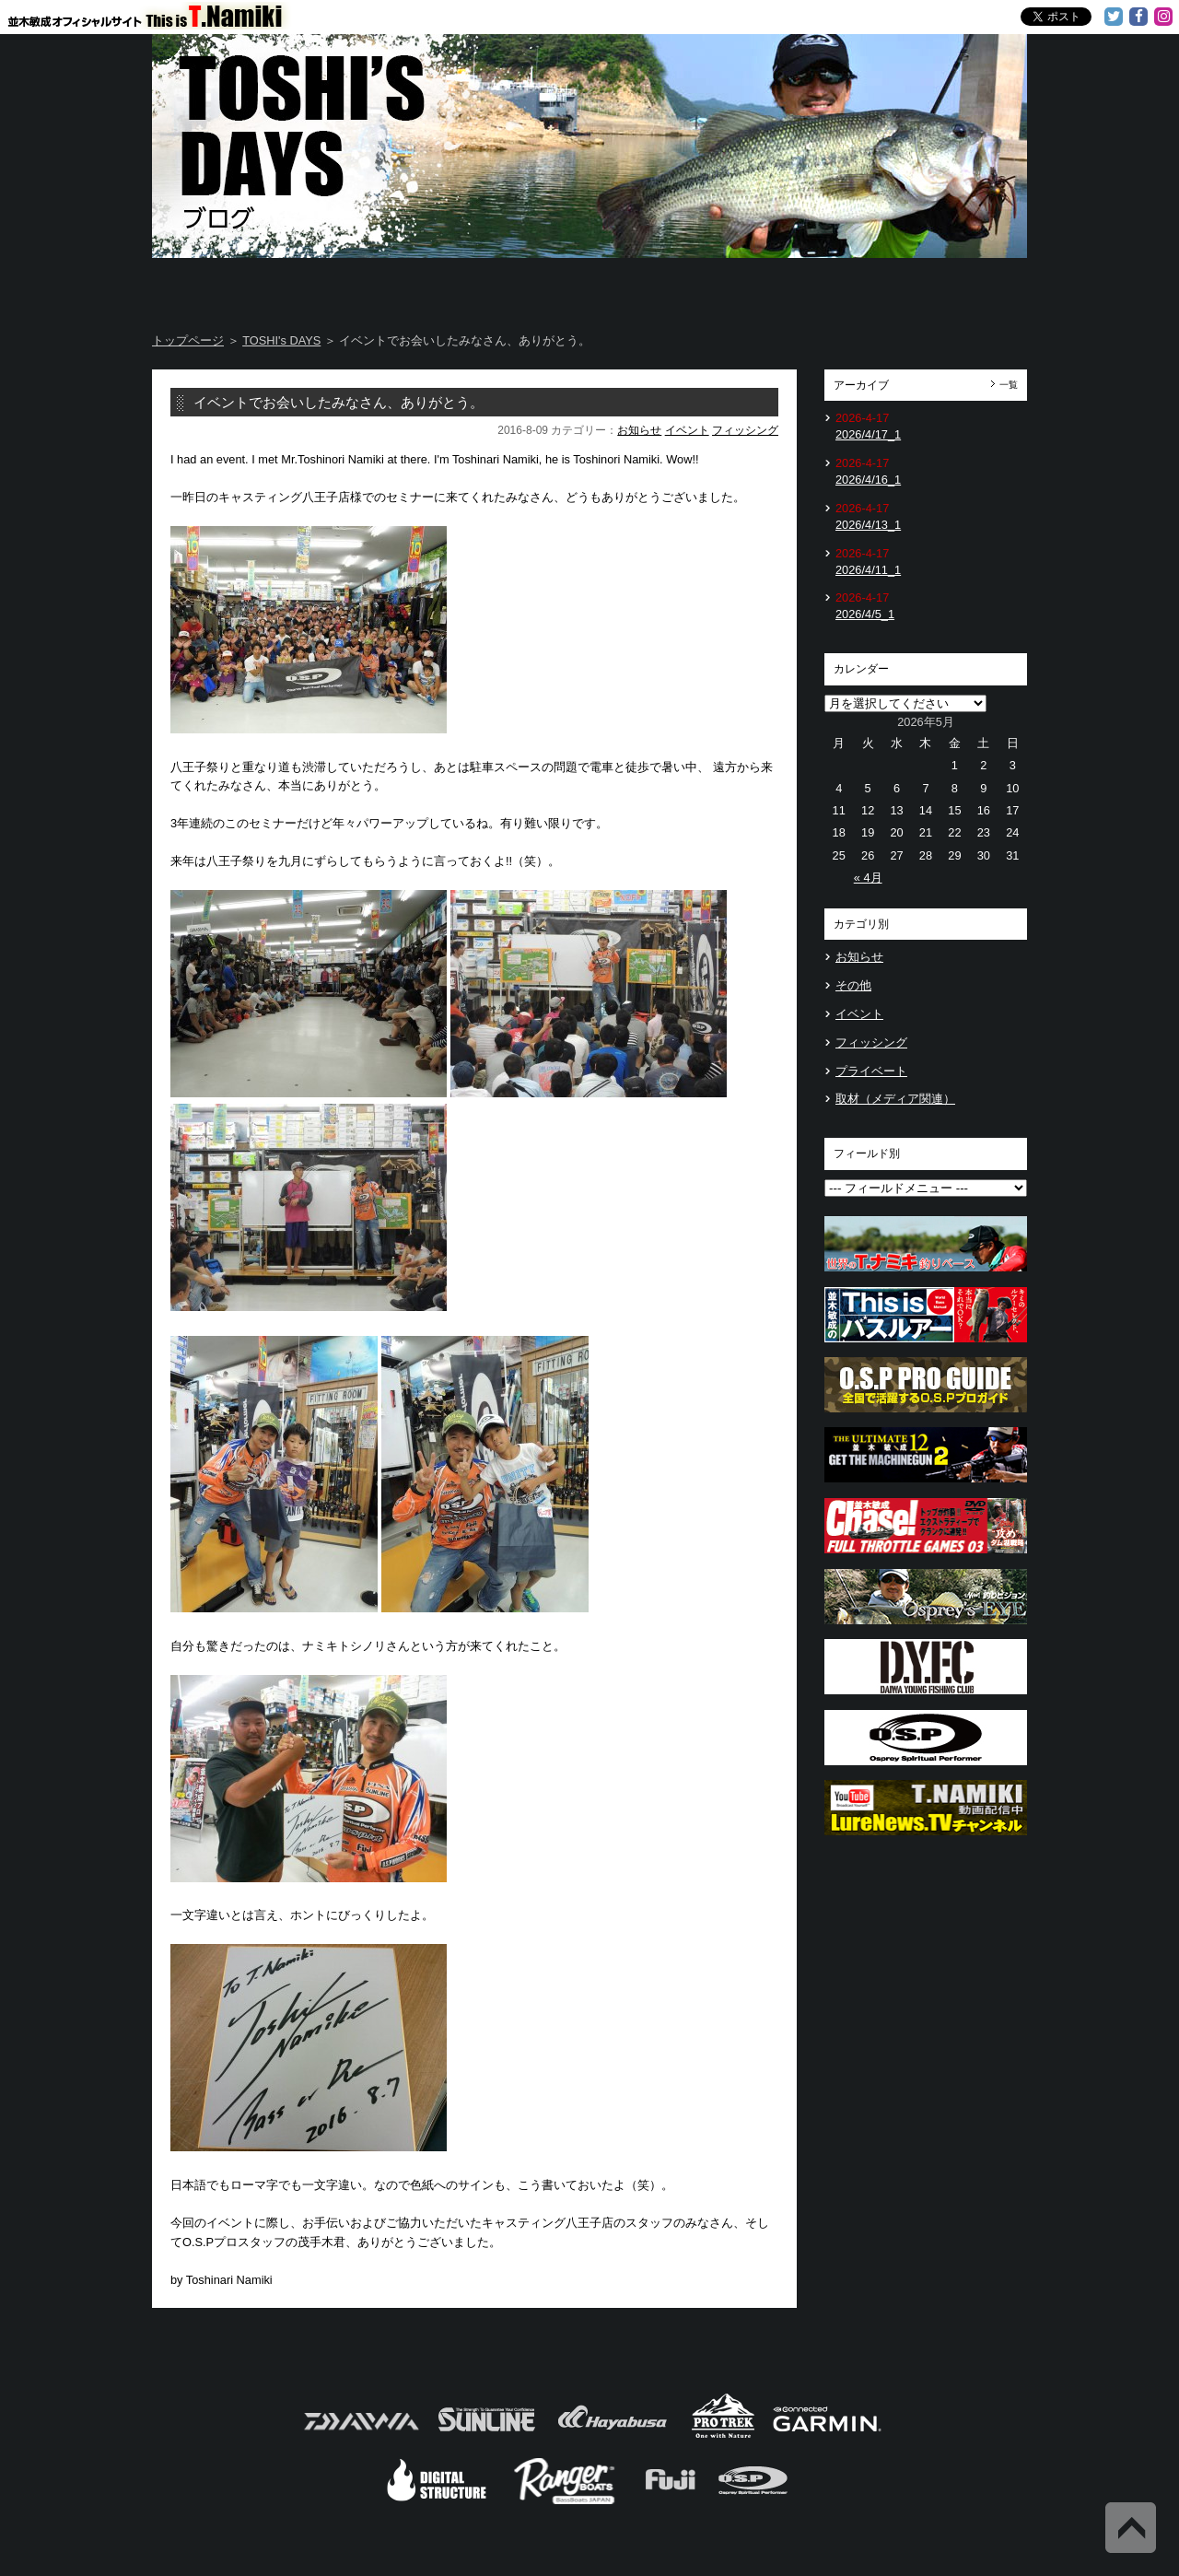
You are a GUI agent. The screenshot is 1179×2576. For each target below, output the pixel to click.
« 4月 (868, 877)
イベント (687, 430)
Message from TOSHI (664, 285)
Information (954, 285)
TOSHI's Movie (810, 285)
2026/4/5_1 (864, 614)
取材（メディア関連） (895, 1099)
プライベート (871, 1071)
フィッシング (745, 430)
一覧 (1008, 385)
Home (224, 285)
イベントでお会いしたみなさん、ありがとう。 (338, 402)
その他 (853, 985)
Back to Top (1130, 2527)
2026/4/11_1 (868, 570)
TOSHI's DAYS (517, 285)
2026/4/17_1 (868, 434)
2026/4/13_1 (868, 525)
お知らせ (639, 430)
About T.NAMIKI (371, 285)
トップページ (188, 340)
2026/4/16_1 (868, 479)
